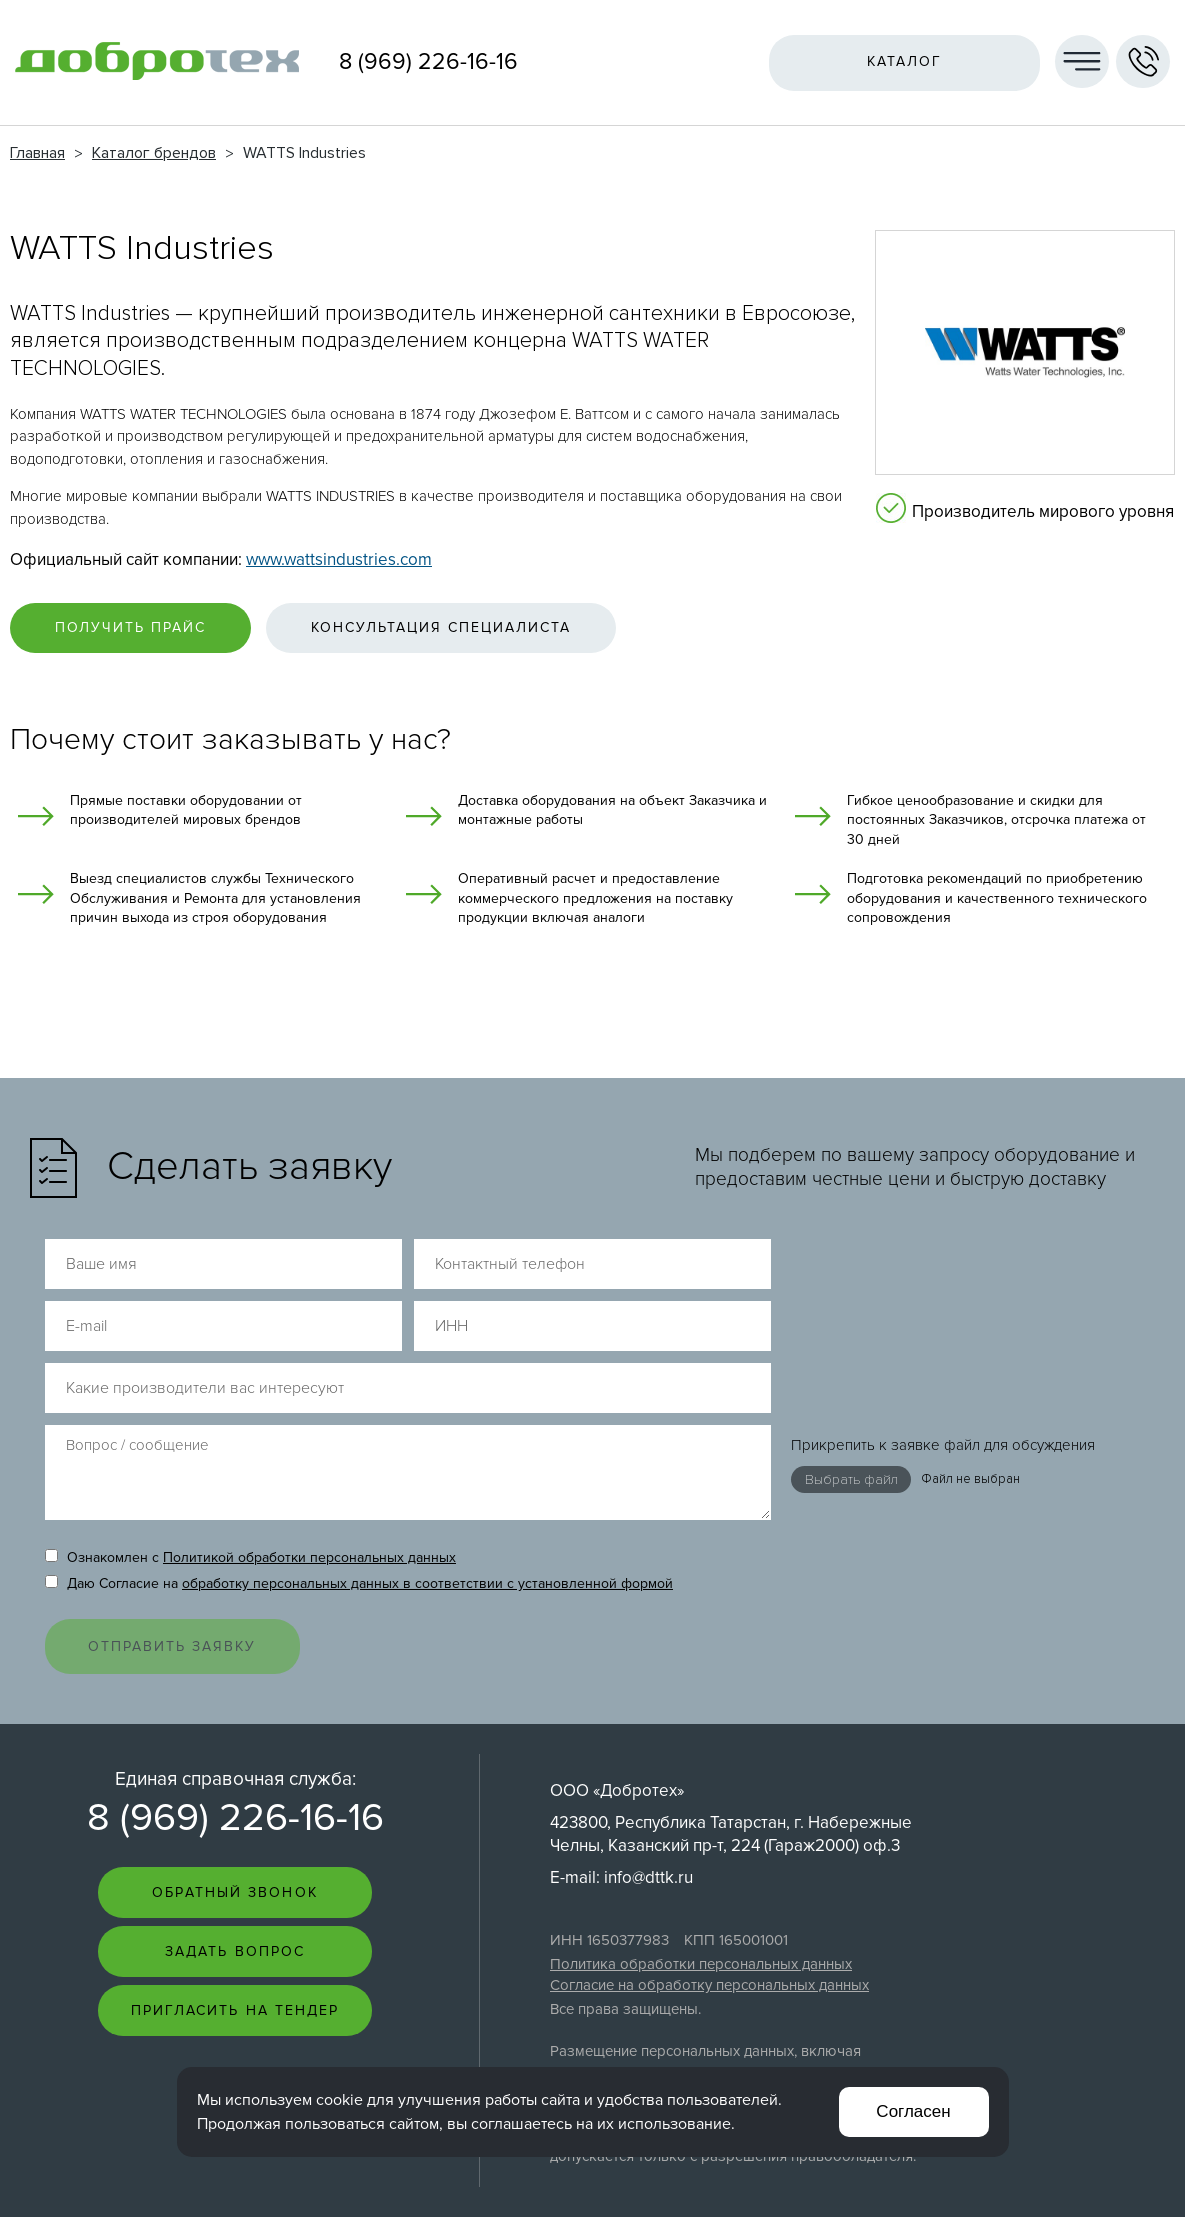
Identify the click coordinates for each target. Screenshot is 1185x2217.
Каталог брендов (154, 153)
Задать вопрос (235, 1889)
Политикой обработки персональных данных (309, 1495)
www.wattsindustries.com (339, 559)
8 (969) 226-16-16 (428, 62)
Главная (37, 153)
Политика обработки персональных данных (701, 1902)
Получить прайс (130, 627)
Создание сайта (1078, 2160)
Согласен (913, 2111)
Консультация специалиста (441, 627)
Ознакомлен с (250, 1495)
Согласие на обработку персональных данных (709, 1923)
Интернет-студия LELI (1064, 2177)
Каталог (905, 61)
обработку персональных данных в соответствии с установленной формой (427, 1521)
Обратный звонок (235, 1830)
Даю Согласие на (359, 1521)
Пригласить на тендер (235, 1948)
